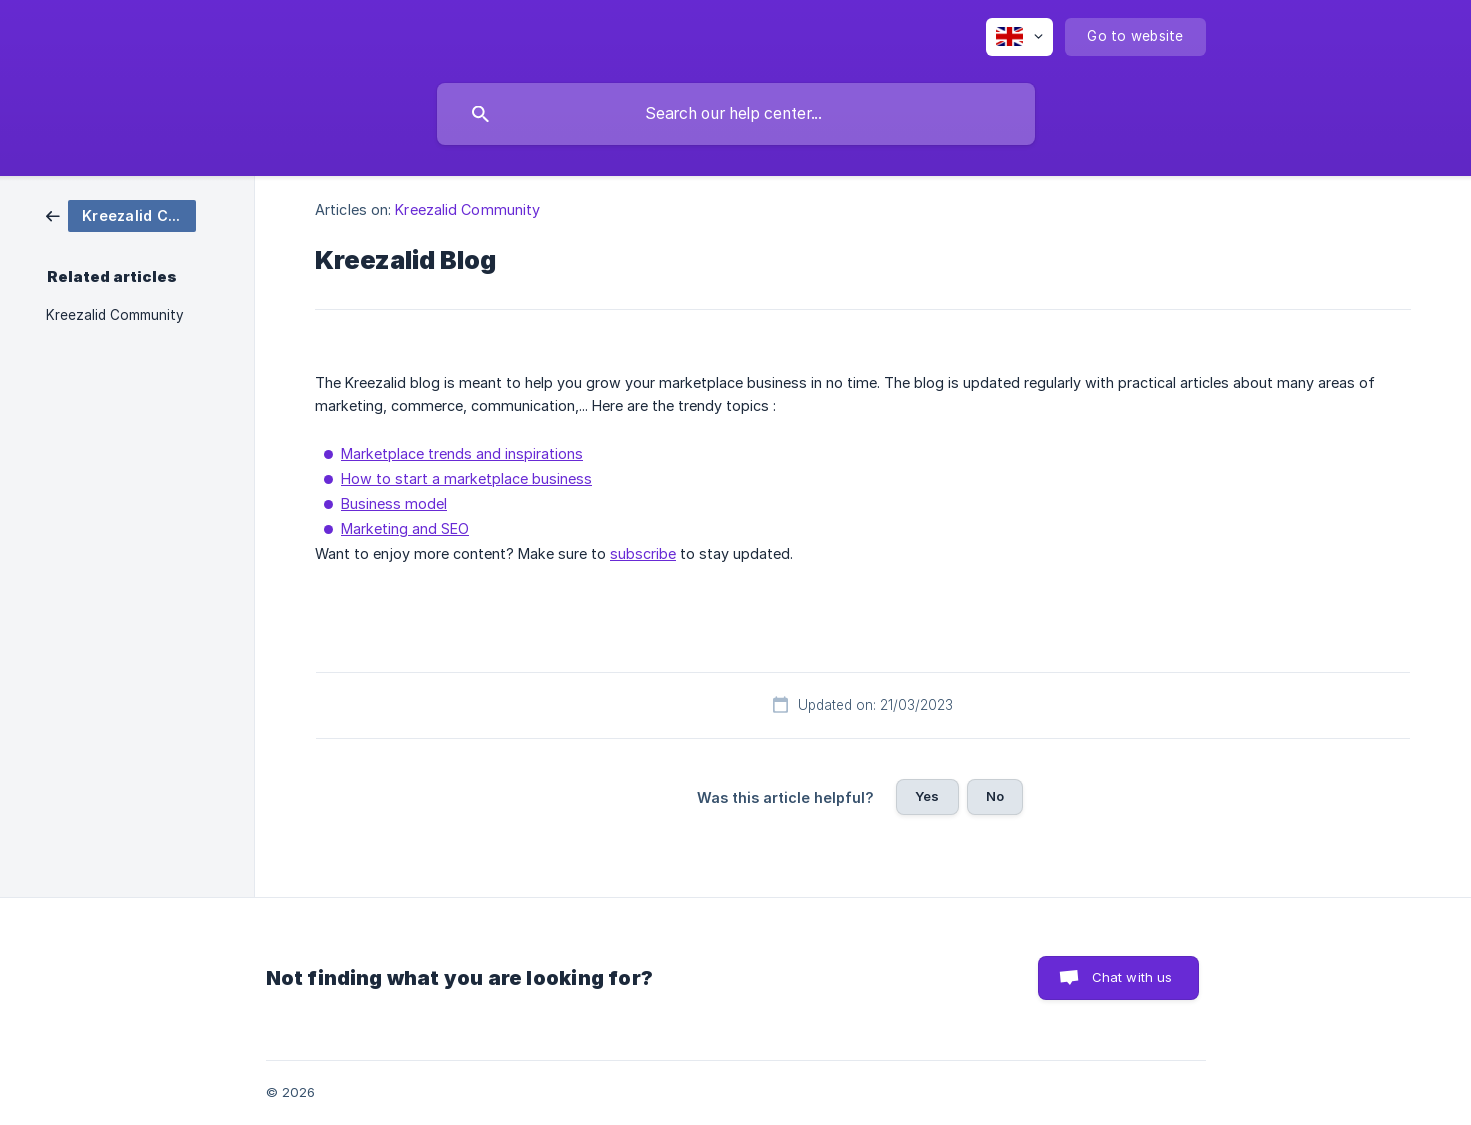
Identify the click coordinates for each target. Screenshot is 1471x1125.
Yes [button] (927, 796)
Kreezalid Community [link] (115, 315)
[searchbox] (736, 114)
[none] (1019, 37)
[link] (121, 214)
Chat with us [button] (1132, 977)
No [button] (995, 796)
